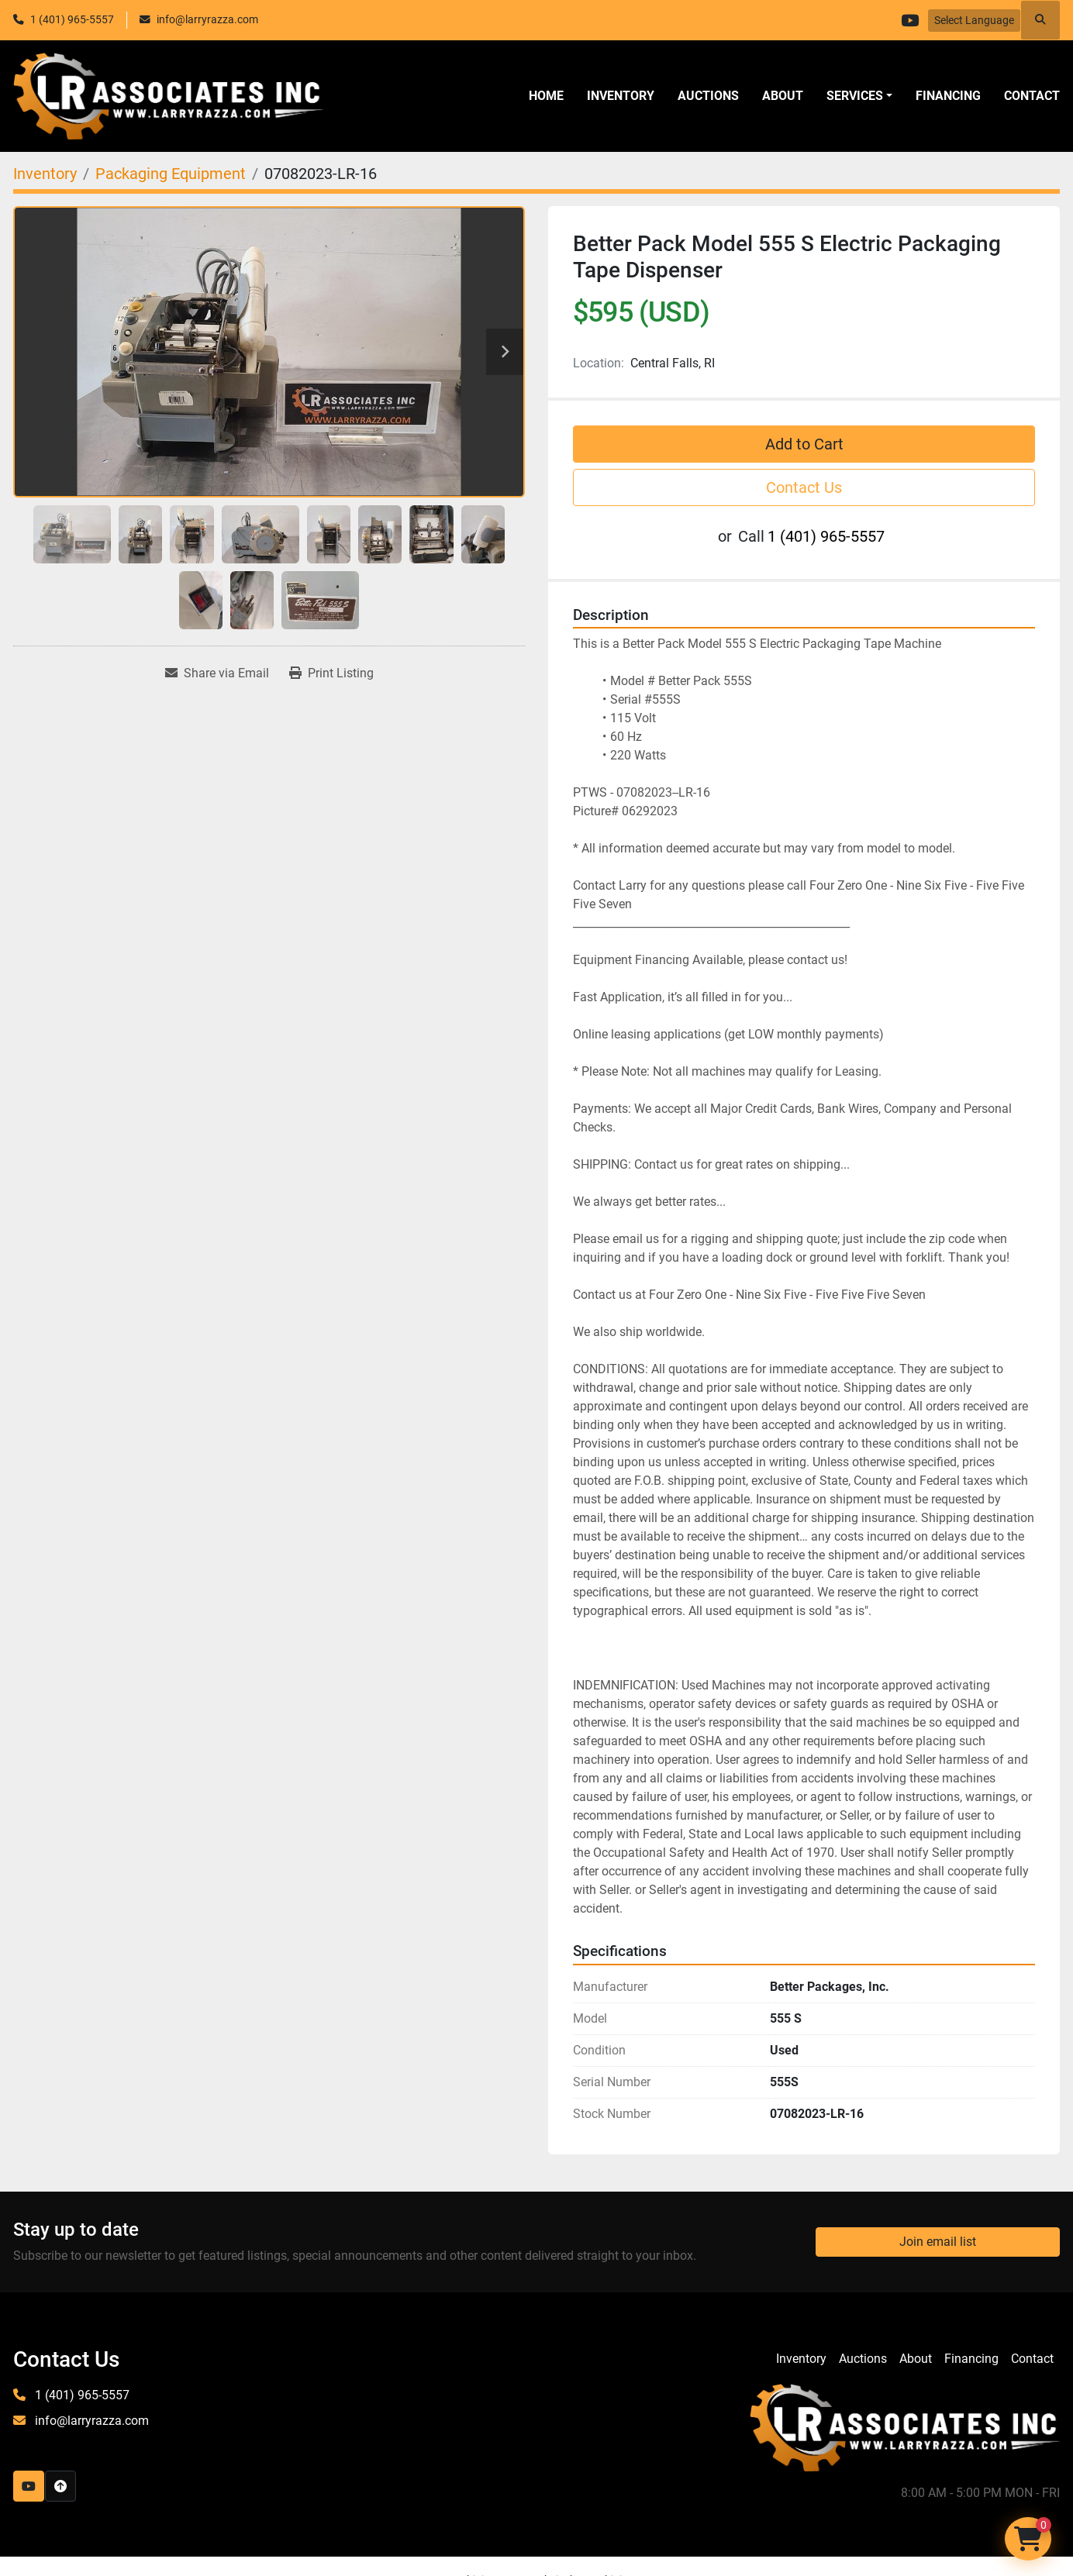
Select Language (974, 20)
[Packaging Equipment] (170, 173)
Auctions (708, 95)
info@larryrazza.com (207, 19)
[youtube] (907, 20)
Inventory (620, 95)
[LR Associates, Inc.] (905, 2426)
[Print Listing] (331, 673)
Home (546, 95)
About (782, 95)
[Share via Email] (217, 673)
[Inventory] (45, 173)
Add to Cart (804, 444)
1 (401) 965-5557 (72, 19)
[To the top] (60, 2486)
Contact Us (804, 487)
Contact (1032, 95)
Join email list (937, 2241)
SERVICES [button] (854, 95)
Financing (948, 95)
